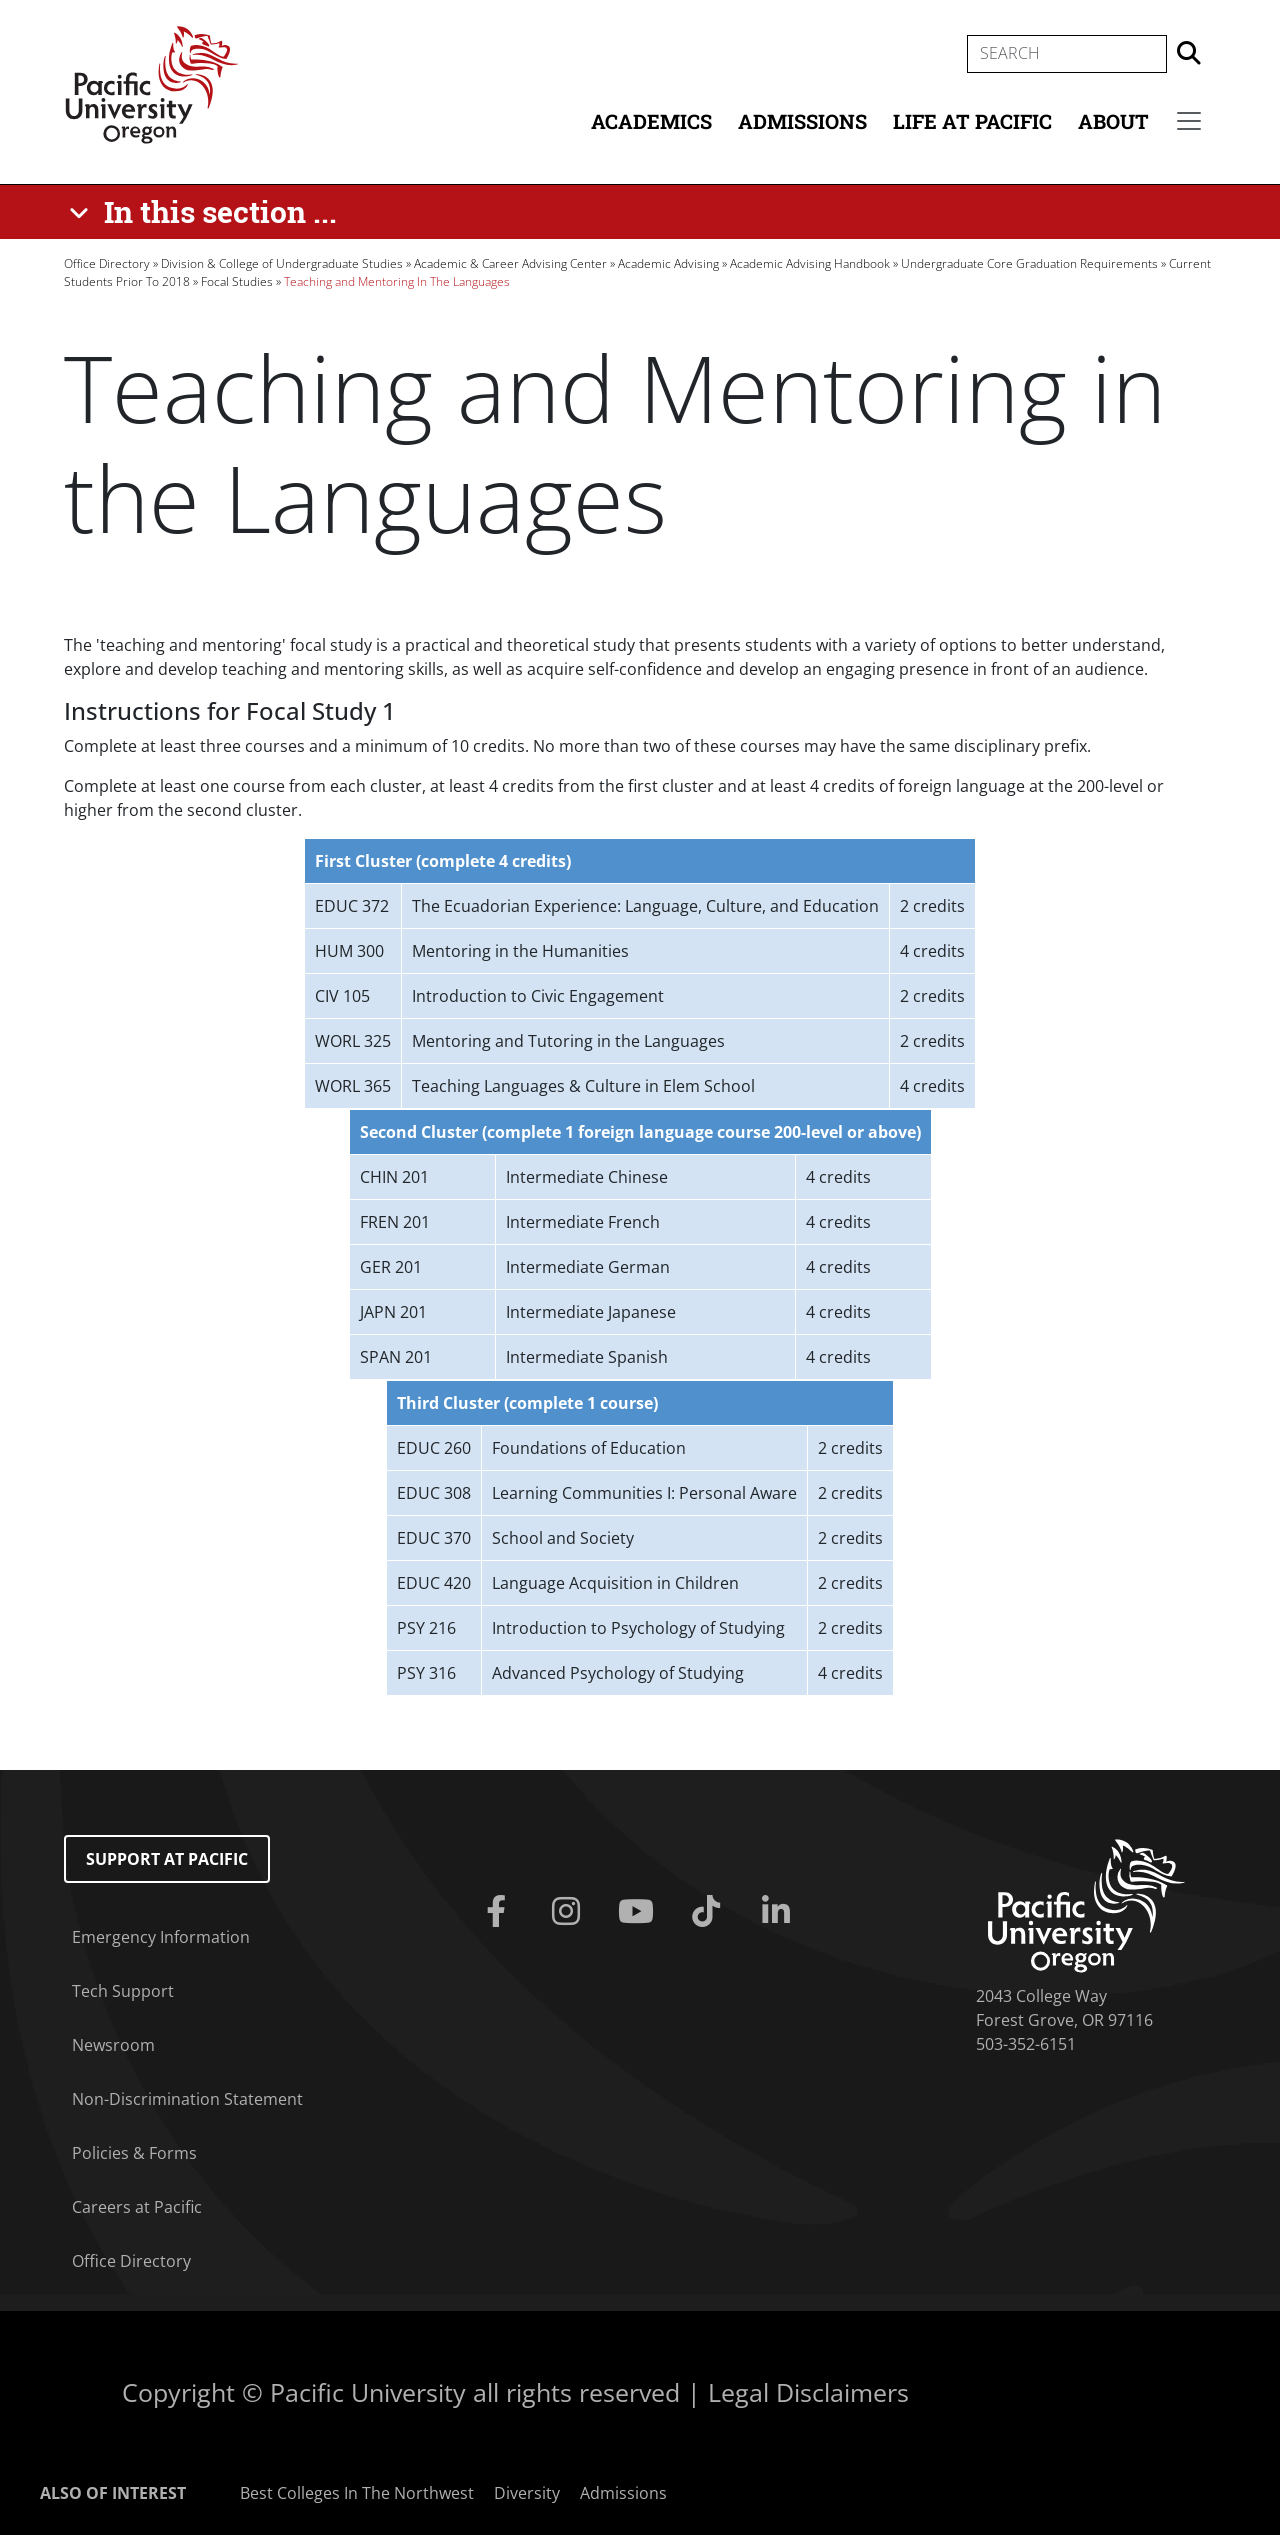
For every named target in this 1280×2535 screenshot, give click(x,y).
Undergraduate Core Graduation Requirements (1029, 263)
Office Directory (107, 263)
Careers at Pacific (137, 2207)
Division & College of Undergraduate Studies (282, 263)
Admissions (802, 121)
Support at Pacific (167, 1859)
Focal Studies (237, 281)
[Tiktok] (710, 1912)
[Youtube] (640, 1912)
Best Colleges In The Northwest (357, 2493)
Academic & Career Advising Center (510, 263)
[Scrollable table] (640, 973)
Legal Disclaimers (808, 2392)
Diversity (527, 2493)
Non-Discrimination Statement (187, 2099)
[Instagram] (570, 1912)
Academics (651, 121)
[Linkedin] (780, 1912)
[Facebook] (500, 1912)
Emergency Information (161, 1937)
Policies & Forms (134, 2153)
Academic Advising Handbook (810, 263)
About (1113, 121)
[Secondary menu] (1189, 121)
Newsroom (113, 2045)
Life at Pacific (972, 121)
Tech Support (123, 1991)
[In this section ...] (206, 212)
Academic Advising (668, 263)
